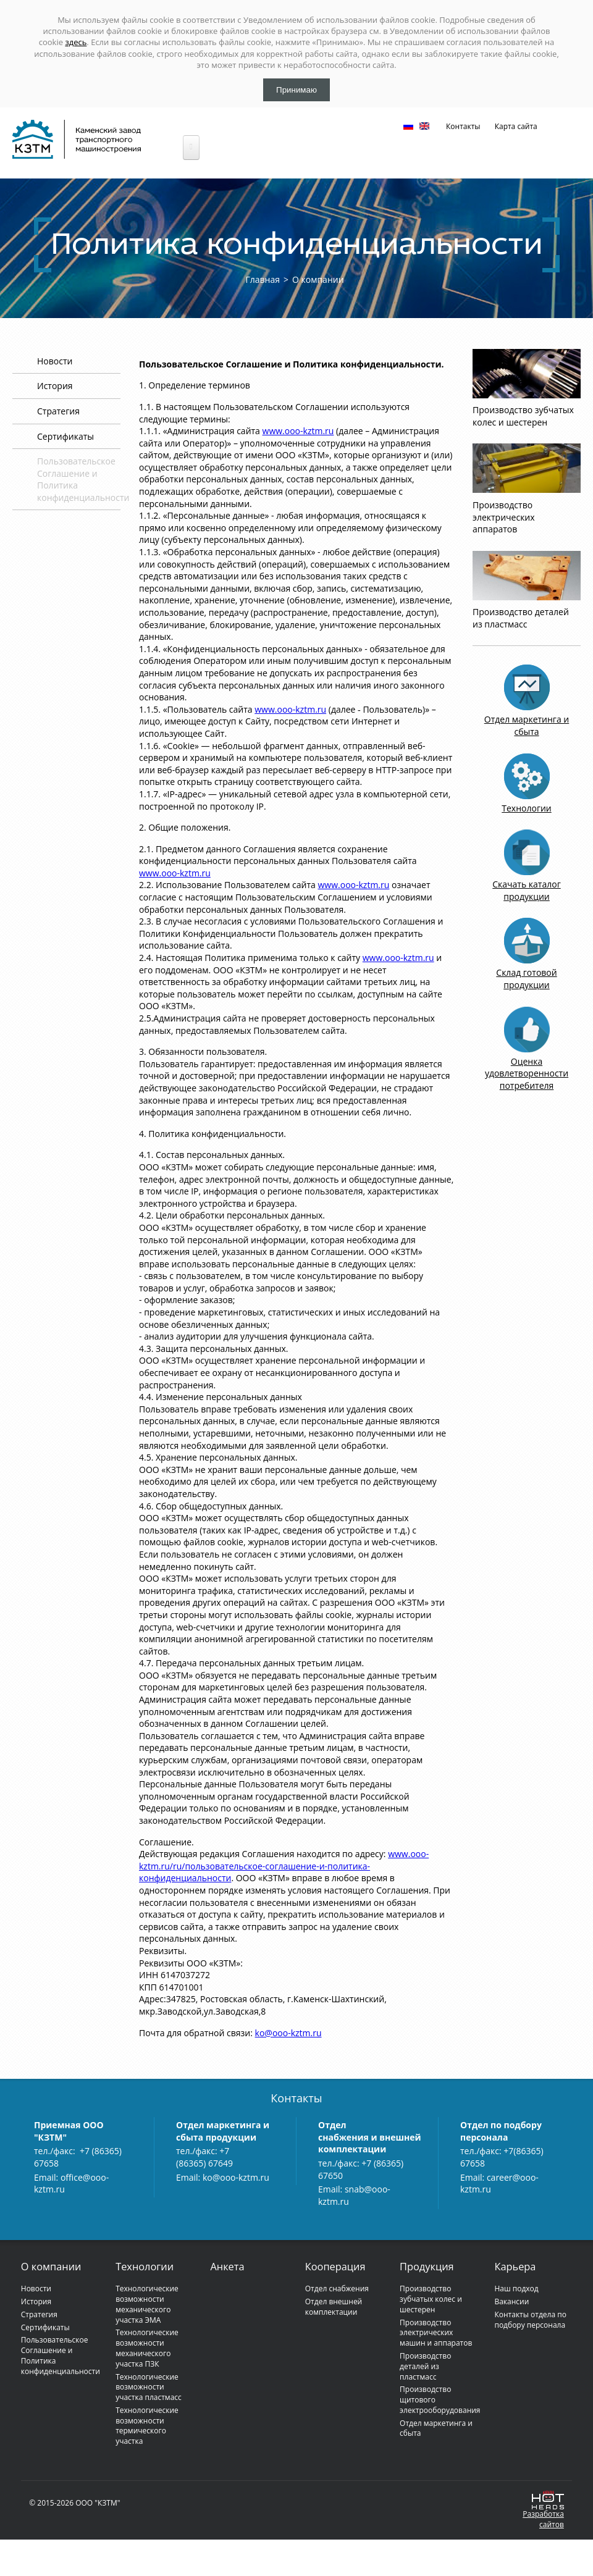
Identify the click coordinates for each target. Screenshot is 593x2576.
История (55, 386)
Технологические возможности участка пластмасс (149, 2387)
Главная (262, 279)
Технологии (526, 808)
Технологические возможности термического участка (147, 2425)
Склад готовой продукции (526, 979)
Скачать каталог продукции (526, 890)
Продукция (427, 2266)
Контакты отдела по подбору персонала (530, 2319)
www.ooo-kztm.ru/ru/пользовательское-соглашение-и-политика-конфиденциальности (284, 1866)
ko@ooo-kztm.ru (288, 2033)
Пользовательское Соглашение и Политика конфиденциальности (60, 2355)
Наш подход (516, 2288)
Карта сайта (516, 126)
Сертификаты (65, 436)
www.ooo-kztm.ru (298, 431)
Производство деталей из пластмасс (521, 618)
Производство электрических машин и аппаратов (436, 2333)
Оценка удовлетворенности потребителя (526, 1073)
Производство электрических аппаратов (504, 517)
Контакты (463, 126)
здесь (75, 42)
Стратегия (58, 411)
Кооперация (335, 2266)
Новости (54, 361)
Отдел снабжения (337, 2288)
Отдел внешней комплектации (333, 2306)
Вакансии (511, 2301)
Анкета (227, 2266)
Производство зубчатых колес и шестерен (523, 416)
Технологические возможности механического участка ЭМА (147, 2304)
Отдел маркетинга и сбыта (526, 725)
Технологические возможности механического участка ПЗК (147, 2347)
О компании (318, 279)
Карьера (515, 2266)
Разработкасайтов (543, 2519)
